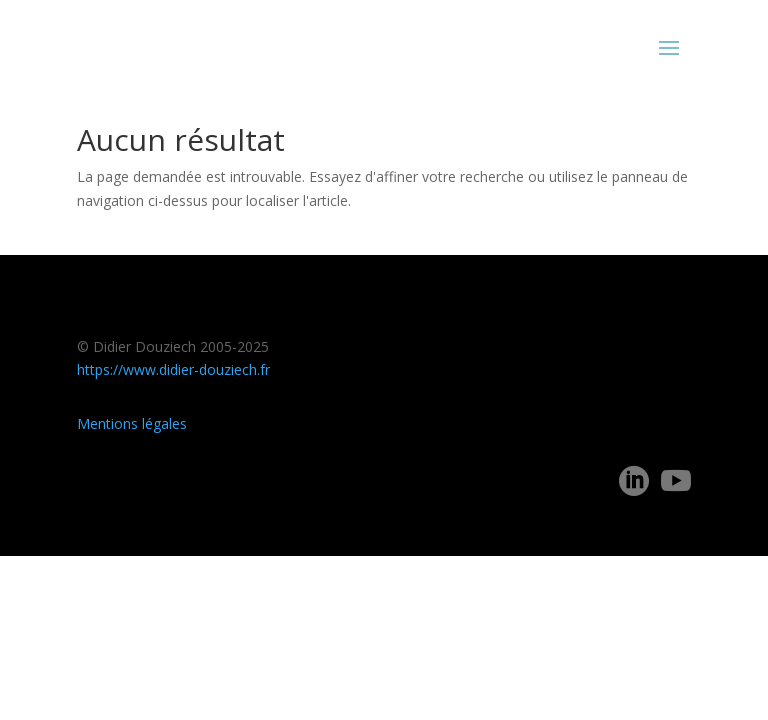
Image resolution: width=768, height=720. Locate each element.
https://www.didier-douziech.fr (173, 369)
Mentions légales (132, 423)
